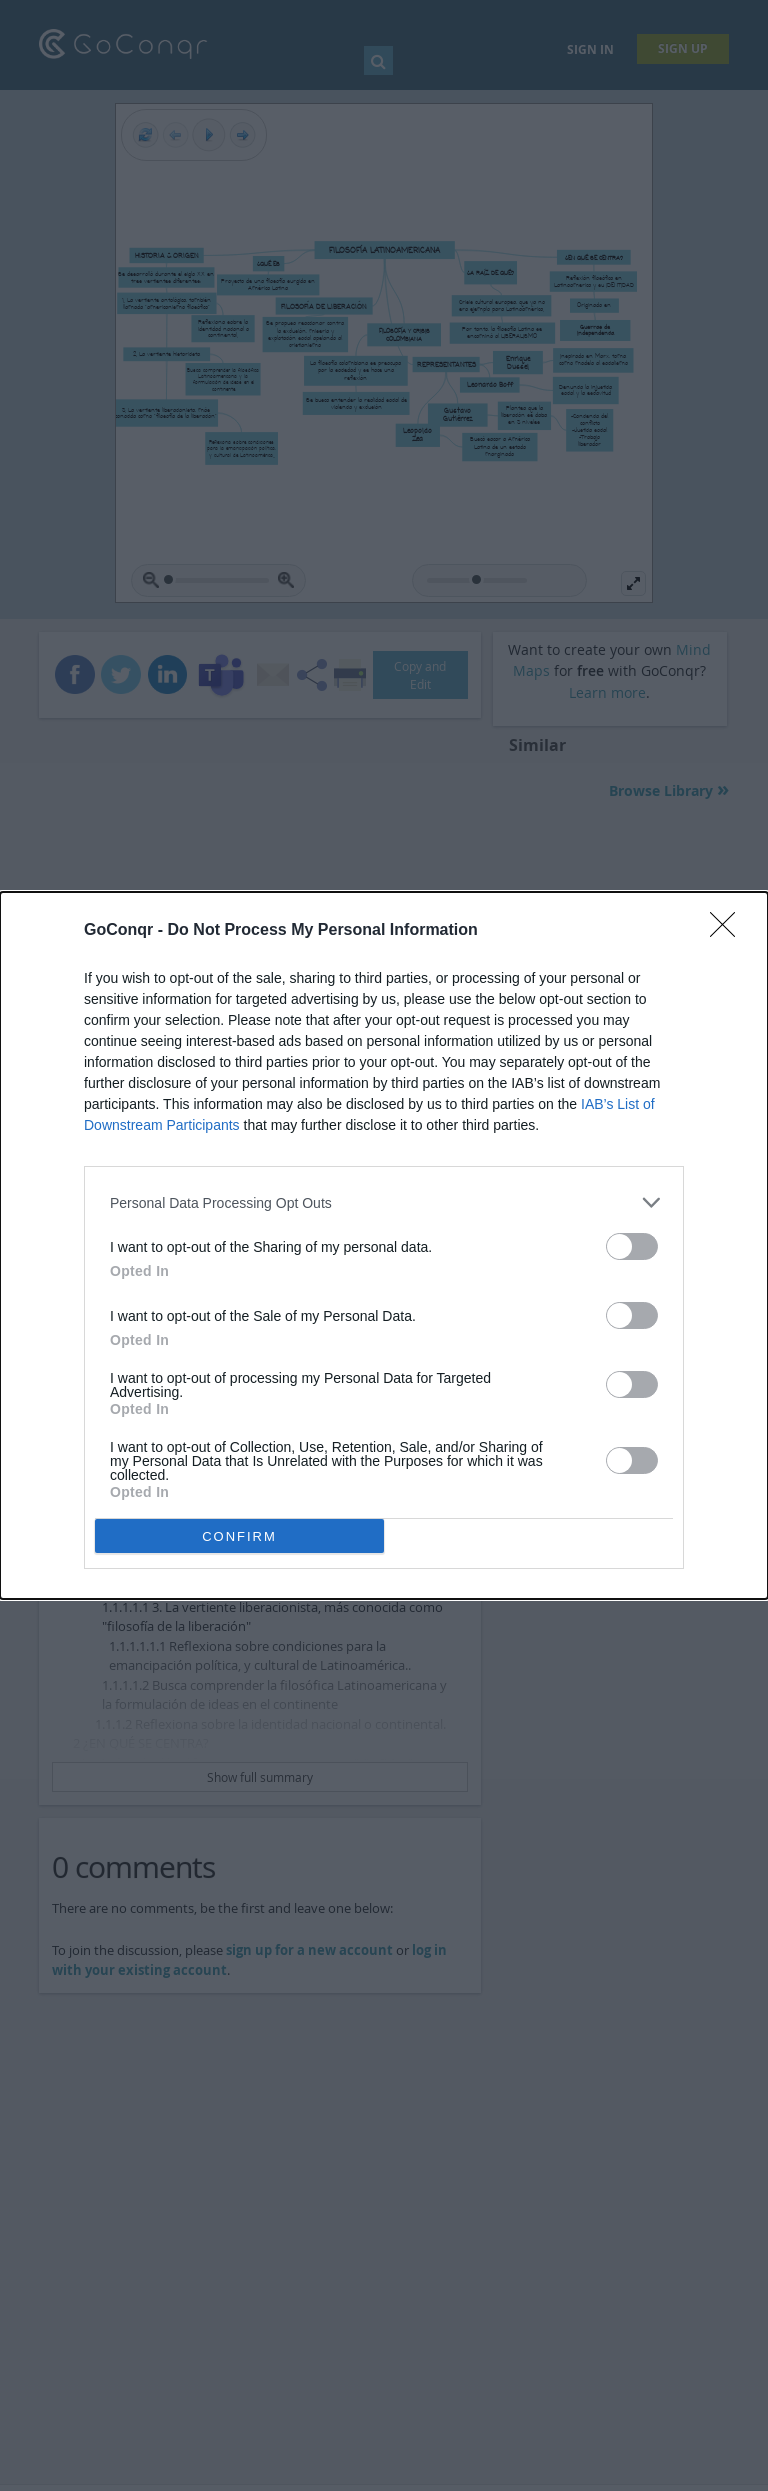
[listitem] (384, 1202)
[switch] (632, 1246)
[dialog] (384, 1245)
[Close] (729, 931)
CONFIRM (239, 1536)
